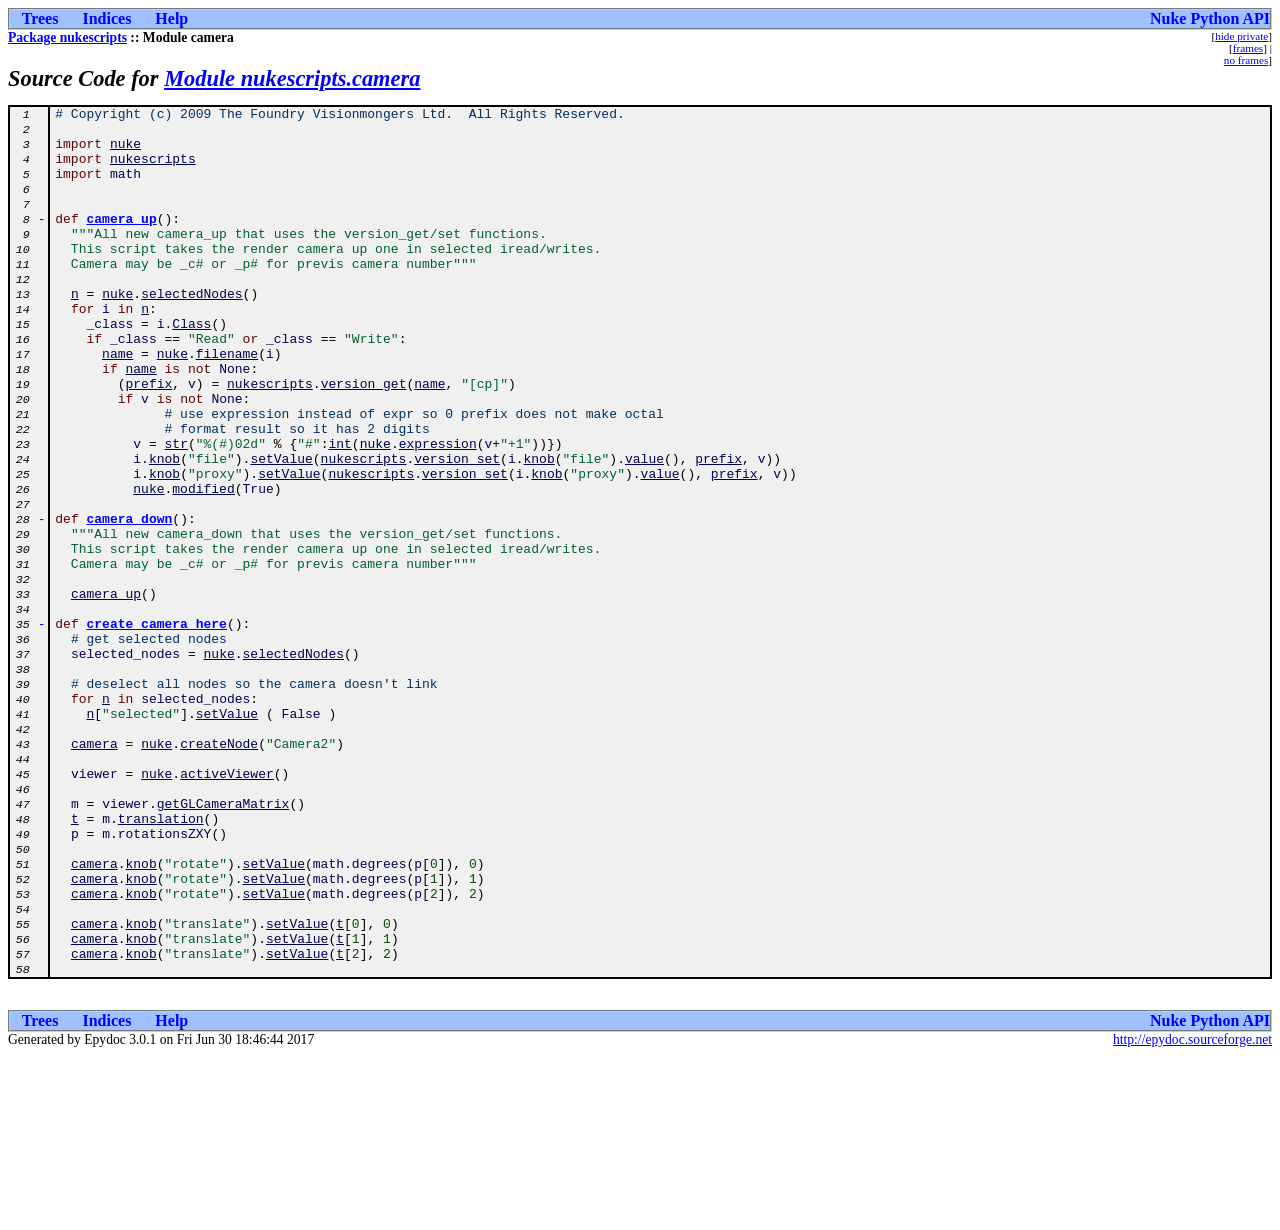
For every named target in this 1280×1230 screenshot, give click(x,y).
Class (191, 368)
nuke (125, 152)
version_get (364, 440)
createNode (219, 872)
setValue (281, 530)
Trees (40, 18)
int (339, 512)
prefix (148, 440)
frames (1248, 48)
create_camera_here (157, 728)
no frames (1246, 60)
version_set (457, 530)
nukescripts (153, 170)
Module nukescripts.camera (292, 78)
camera (94, 872)
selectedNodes (191, 332)
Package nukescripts (67, 37)
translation (161, 962)
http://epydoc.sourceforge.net (1192, 1213)
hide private (1241, 36)
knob (164, 530)
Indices (106, 18)
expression (438, 512)
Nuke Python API (1210, 18)
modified (203, 566)
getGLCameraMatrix (223, 944)
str (176, 512)
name (117, 404)
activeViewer (227, 908)
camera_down (130, 602)
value (644, 530)
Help (171, 18)
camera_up (122, 242)
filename (227, 404)
